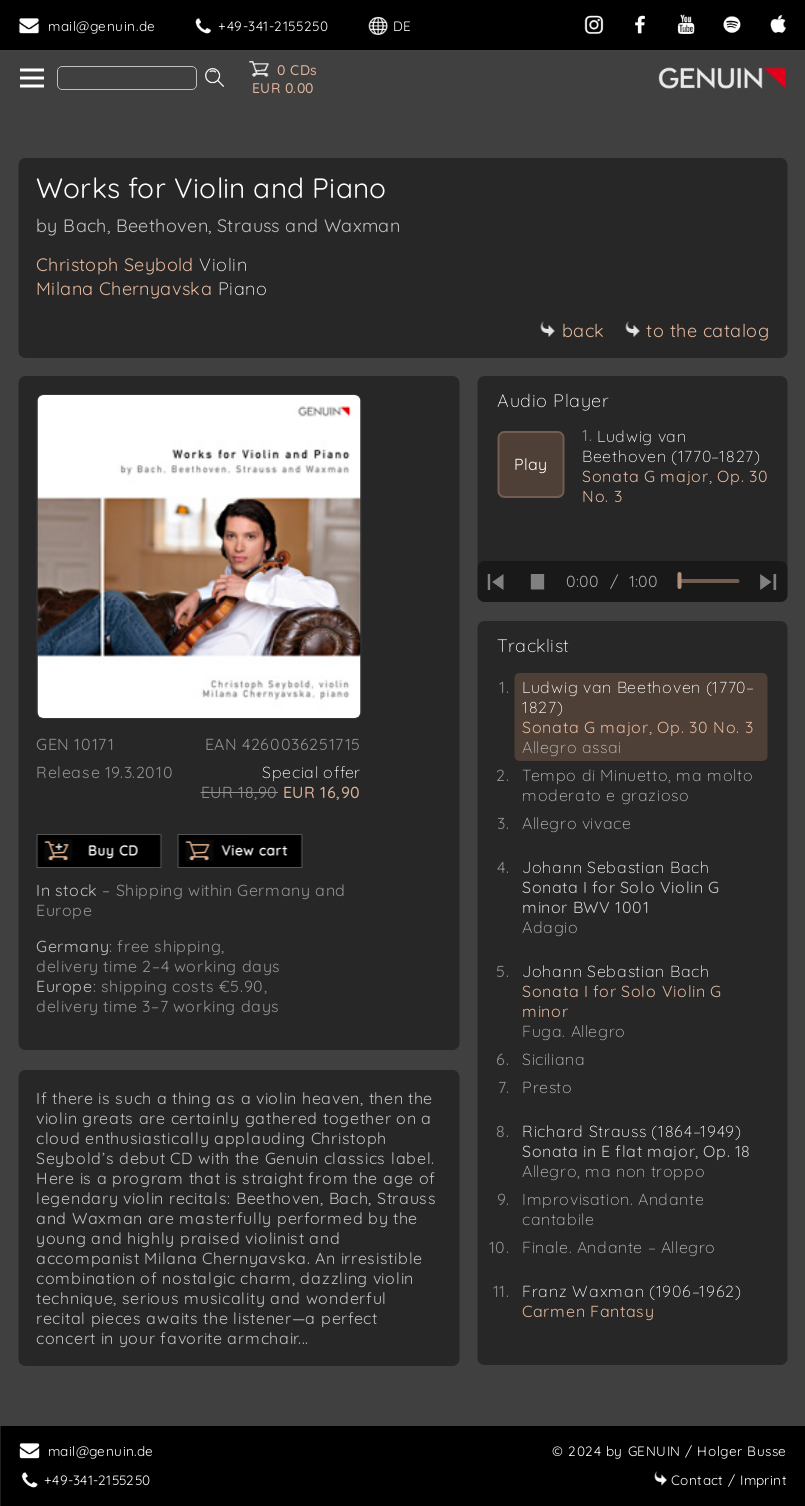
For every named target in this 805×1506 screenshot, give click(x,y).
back (572, 330)
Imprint (720, 1479)
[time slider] (708, 581)
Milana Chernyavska (151, 288)
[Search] (127, 78)
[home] (30, 79)
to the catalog (696, 330)
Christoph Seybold (141, 264)
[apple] (778, 22)
